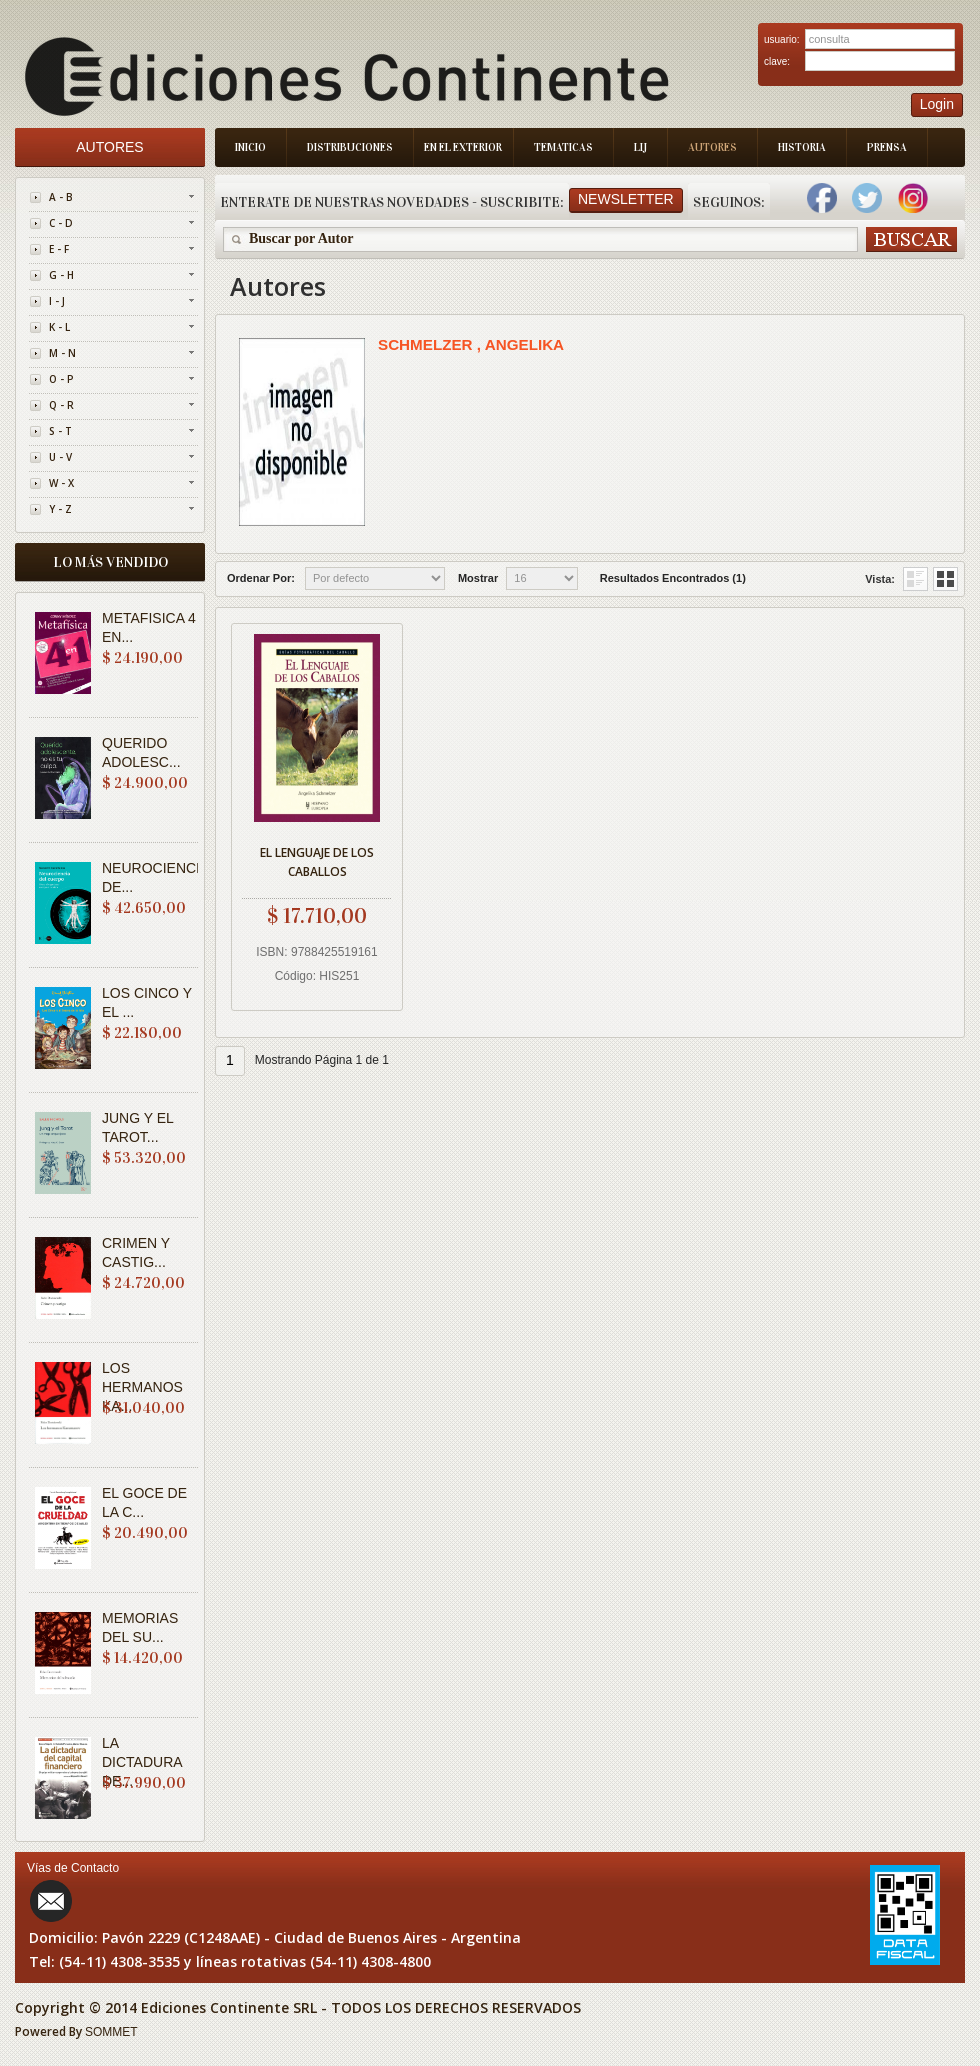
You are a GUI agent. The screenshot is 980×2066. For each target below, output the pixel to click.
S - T (60, 431)
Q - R (61, 405)
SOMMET (111, 2032)
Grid (915, 579)
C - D (61, 223)
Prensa (887, 147)
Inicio (250, 147)
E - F (59, 249)
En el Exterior (463, 147)
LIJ (640, 147)
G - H (61, 275)
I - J (57, 301)
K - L (59, 327)
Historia (802, 147)
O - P (61, 379)
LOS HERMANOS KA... (142, 1387)
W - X (61, 483)
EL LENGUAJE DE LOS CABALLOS (317, 862)
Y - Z (60, 509)
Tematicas (563, 147)
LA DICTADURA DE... (142, 1762)
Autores (712, 147)
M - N (62, 353)
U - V (60, 457)
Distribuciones (350, 147)
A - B (61, 197)
